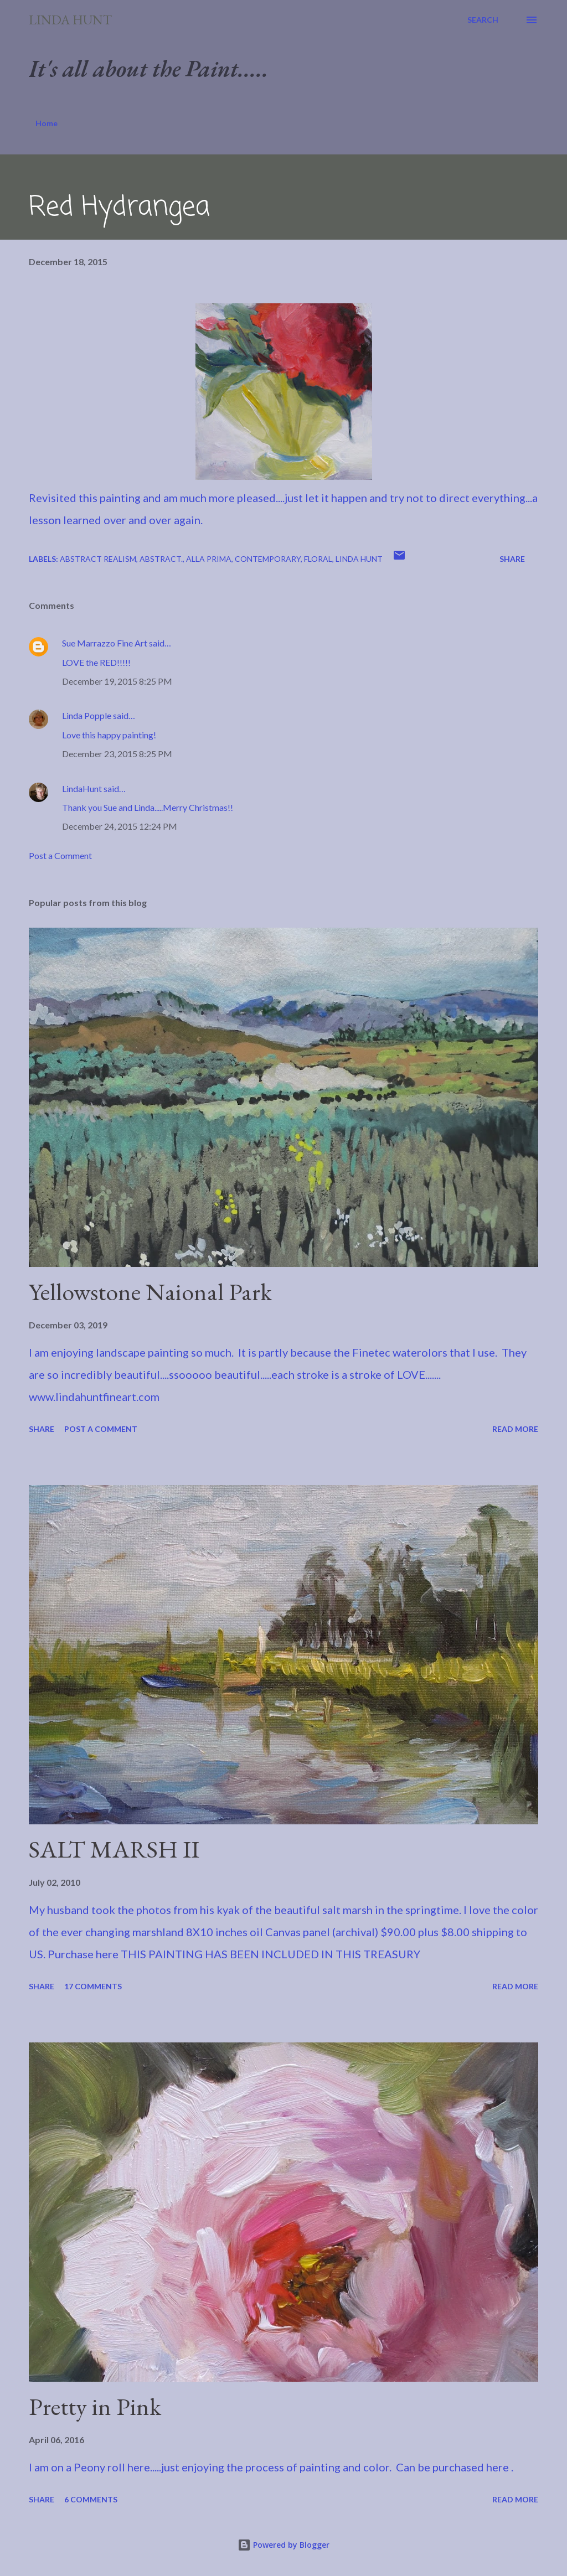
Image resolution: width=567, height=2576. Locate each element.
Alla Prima (208, 558)
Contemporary (268, 558)
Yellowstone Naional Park (150, 1291)
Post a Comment (60, 855)
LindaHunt (82, 788)
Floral (318, 558)
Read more (515, 1429)
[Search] (482, 20)
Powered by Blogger (283, 2544)
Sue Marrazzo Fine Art (104, 643)
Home (46, 123)
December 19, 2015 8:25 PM (117, 681)
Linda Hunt (70, 19)
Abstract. (161, 558)
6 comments (90, 2499)
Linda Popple (86, 715)
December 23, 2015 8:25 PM (117, 753)
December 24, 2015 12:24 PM (119, 826)
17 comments (93, 1986)
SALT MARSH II (114, 1849)
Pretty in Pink (95, 2406)
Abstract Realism (98, 558)
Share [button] (512, 558)
